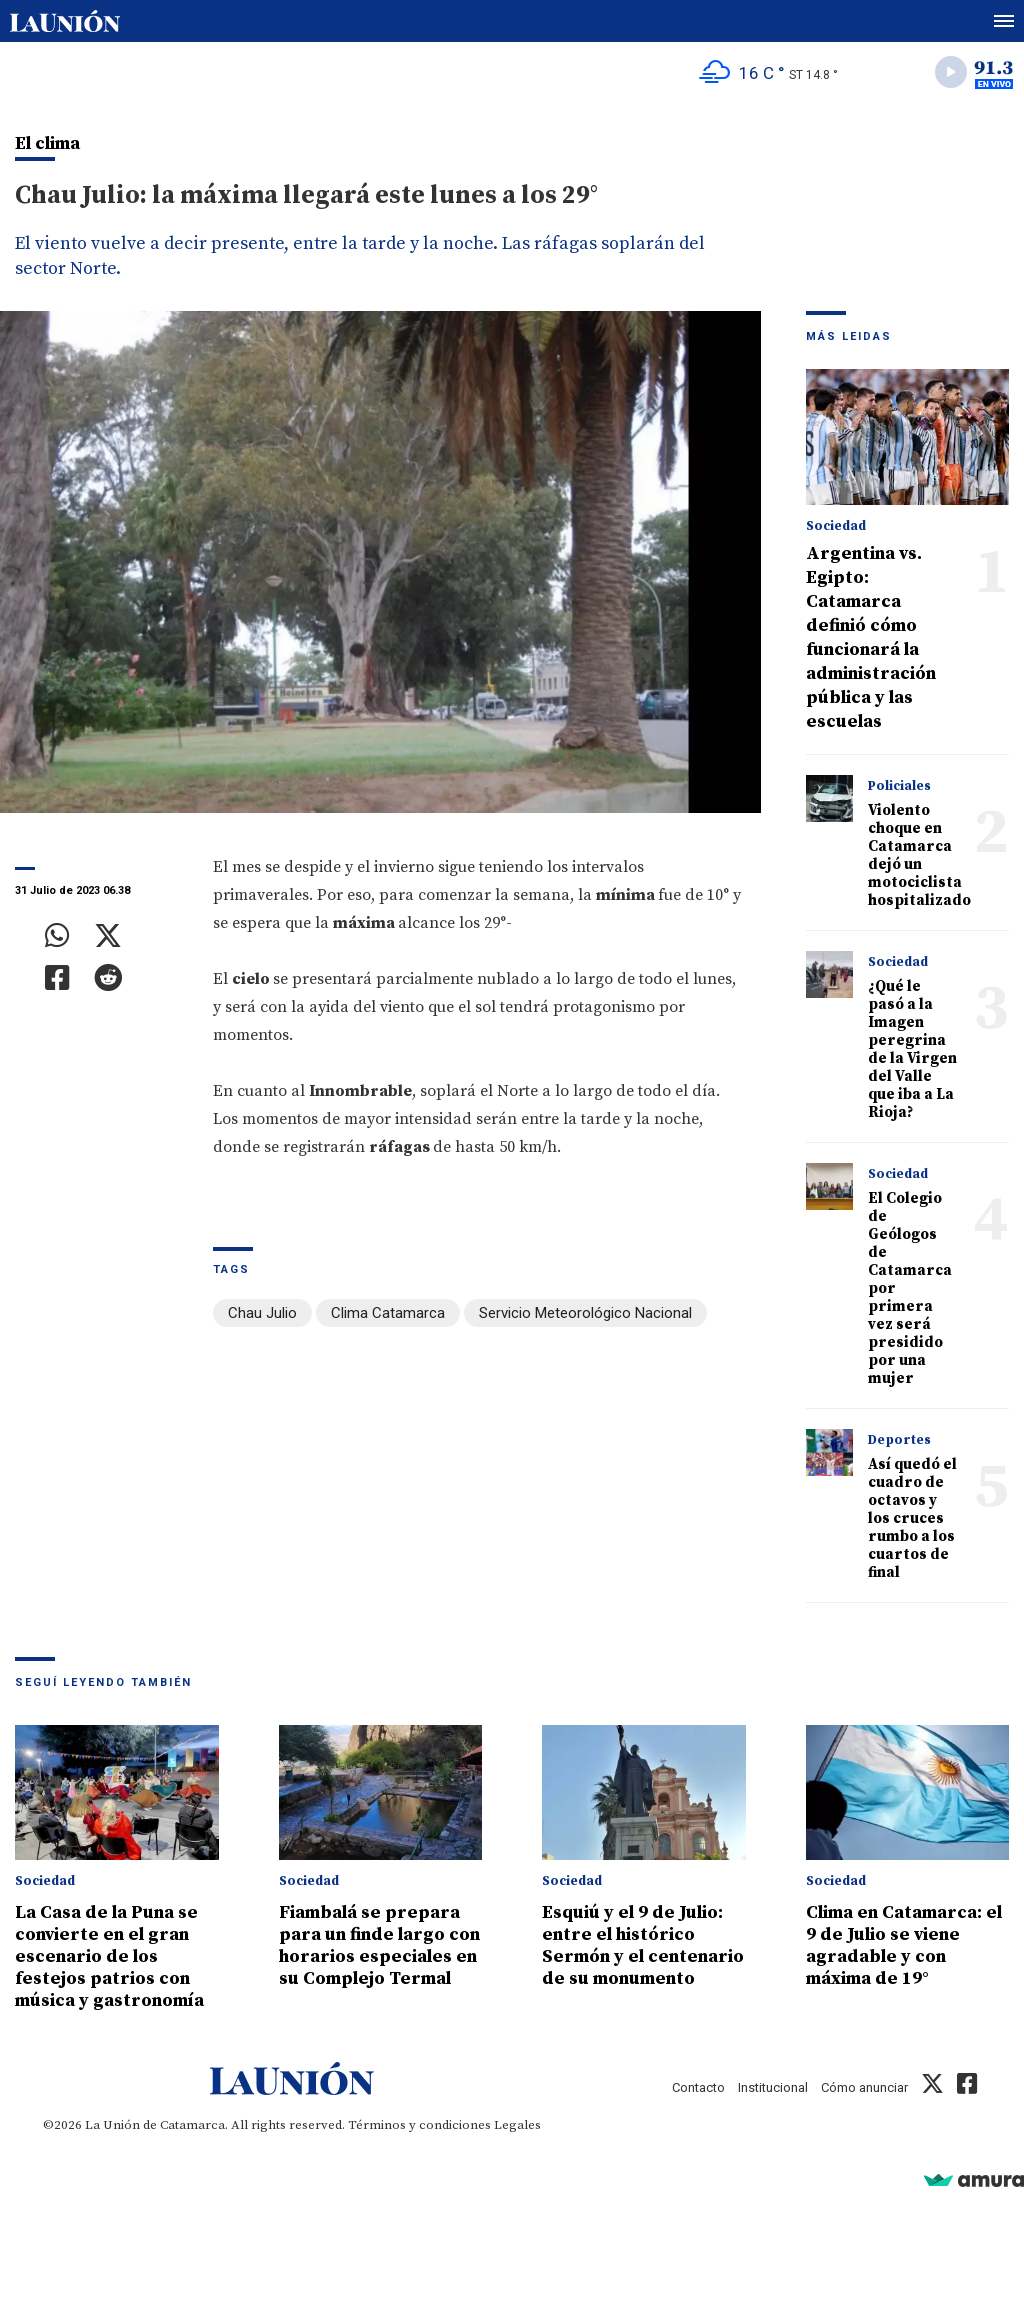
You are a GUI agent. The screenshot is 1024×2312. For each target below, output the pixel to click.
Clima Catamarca (388, 1313)
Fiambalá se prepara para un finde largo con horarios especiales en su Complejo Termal (379, 1945)
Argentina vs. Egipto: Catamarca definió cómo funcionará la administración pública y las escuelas (871, 637)
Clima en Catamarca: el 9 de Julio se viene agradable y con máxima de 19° (904, 1945)
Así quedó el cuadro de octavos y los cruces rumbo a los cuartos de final (912, 1518)
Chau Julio (262, 1313)
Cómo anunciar (864, 2087)
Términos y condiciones (419, 2125)
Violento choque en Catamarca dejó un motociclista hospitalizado (919, 855)
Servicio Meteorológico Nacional (585, 1313)
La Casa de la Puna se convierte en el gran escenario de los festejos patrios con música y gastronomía (109, 1956)
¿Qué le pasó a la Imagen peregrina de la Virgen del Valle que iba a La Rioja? (912, 1049)
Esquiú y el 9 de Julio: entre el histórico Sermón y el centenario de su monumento (643, 1945)
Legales (517, 2125)
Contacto (698, 2087)
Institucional (773, 2087)
